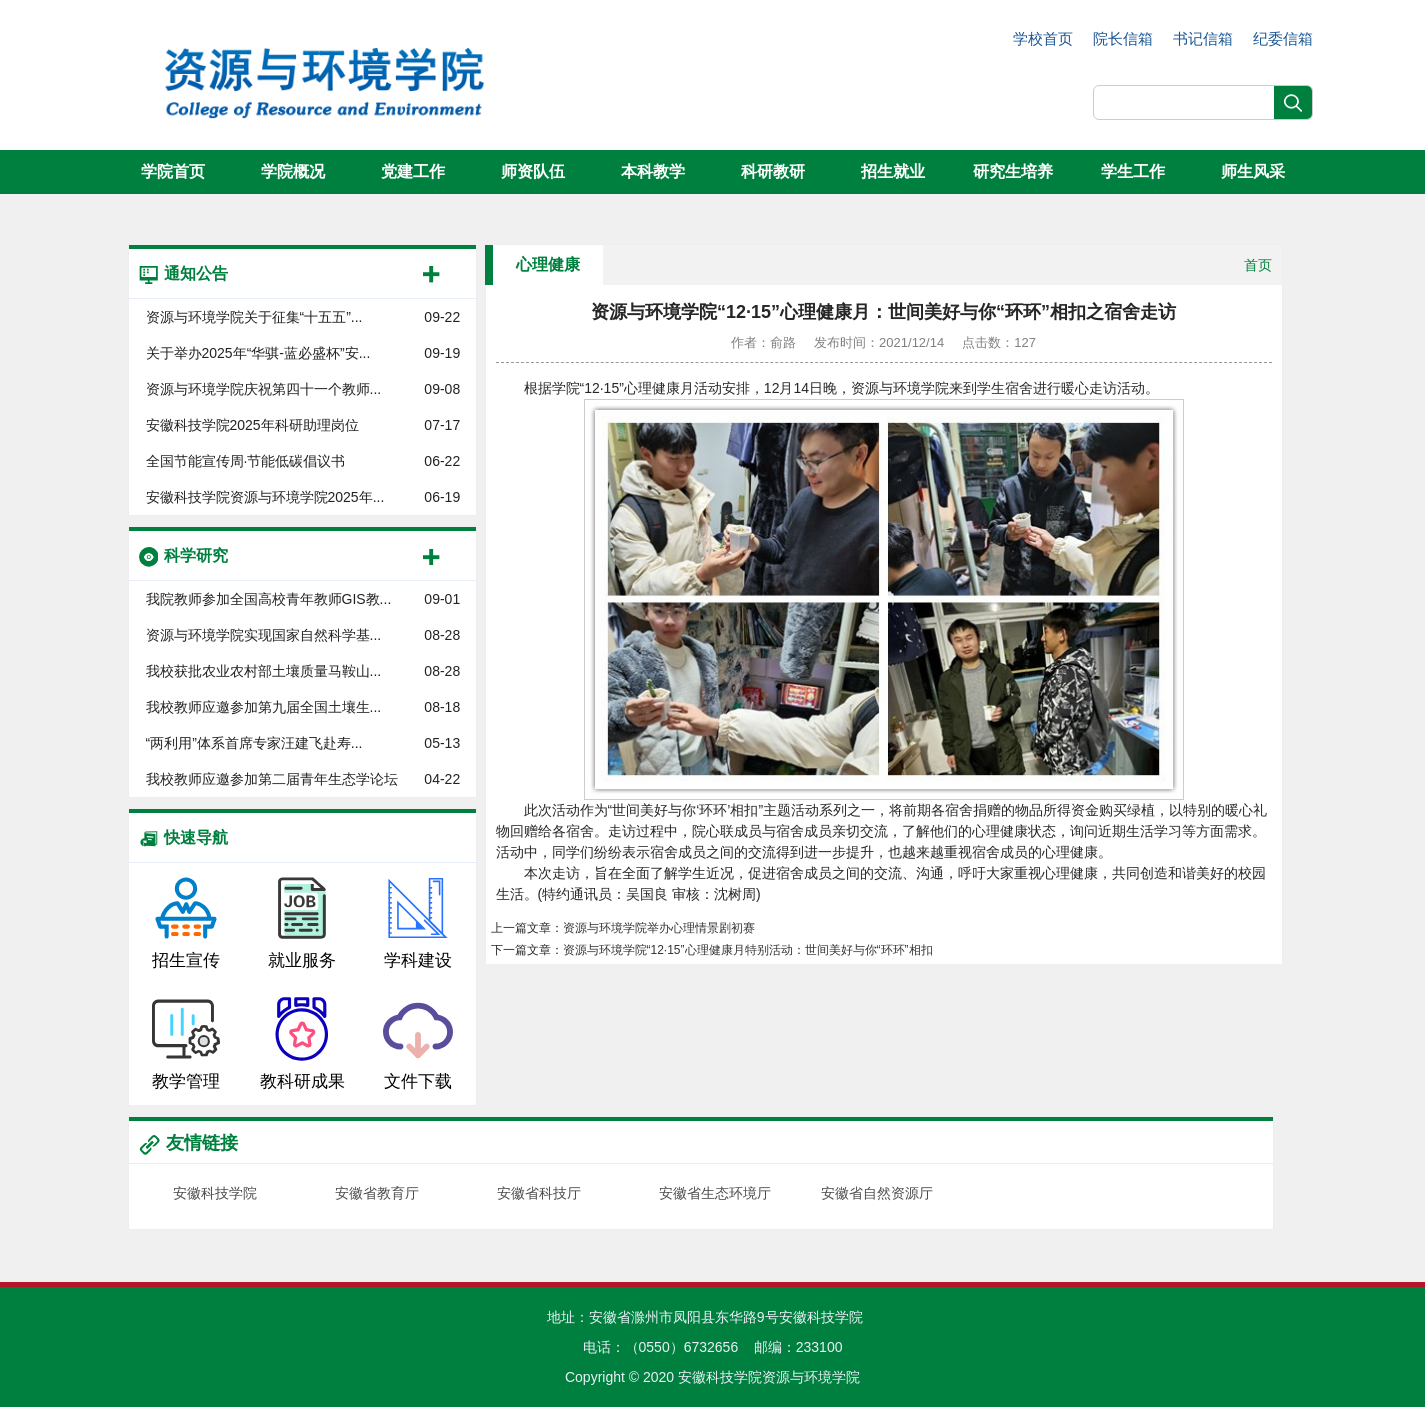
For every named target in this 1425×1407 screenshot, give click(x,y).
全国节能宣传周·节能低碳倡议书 (246, 461)
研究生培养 (1013, 171)
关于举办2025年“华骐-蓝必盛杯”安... (258, 353)
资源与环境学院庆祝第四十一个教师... (264, 389)
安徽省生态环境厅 (715, 1193)
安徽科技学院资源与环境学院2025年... (265, 497)
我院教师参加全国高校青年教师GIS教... (269, 599)
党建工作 (413, 171)
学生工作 (1133, 171)
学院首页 (173, 171)
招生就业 (893, 171)
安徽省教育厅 (377, 1193)
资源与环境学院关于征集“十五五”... (254, 317)
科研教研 (773, 171)
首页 (1258, 265)
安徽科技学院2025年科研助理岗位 (252, 425)
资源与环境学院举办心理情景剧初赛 (659, 928)
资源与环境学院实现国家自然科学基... (264, 635)
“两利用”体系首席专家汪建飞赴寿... (254, 743)
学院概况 (293, 171)
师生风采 (1253, 171)
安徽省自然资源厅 (877, 1193)
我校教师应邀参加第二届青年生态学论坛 (272, 779)
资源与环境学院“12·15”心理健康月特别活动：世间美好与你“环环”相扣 (748, 950)
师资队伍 (533, 171)
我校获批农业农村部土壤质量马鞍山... (264, 671)
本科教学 (653, 171)
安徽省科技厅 (539, 1193)
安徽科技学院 (215, 1193)
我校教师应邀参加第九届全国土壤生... (264, 707)
